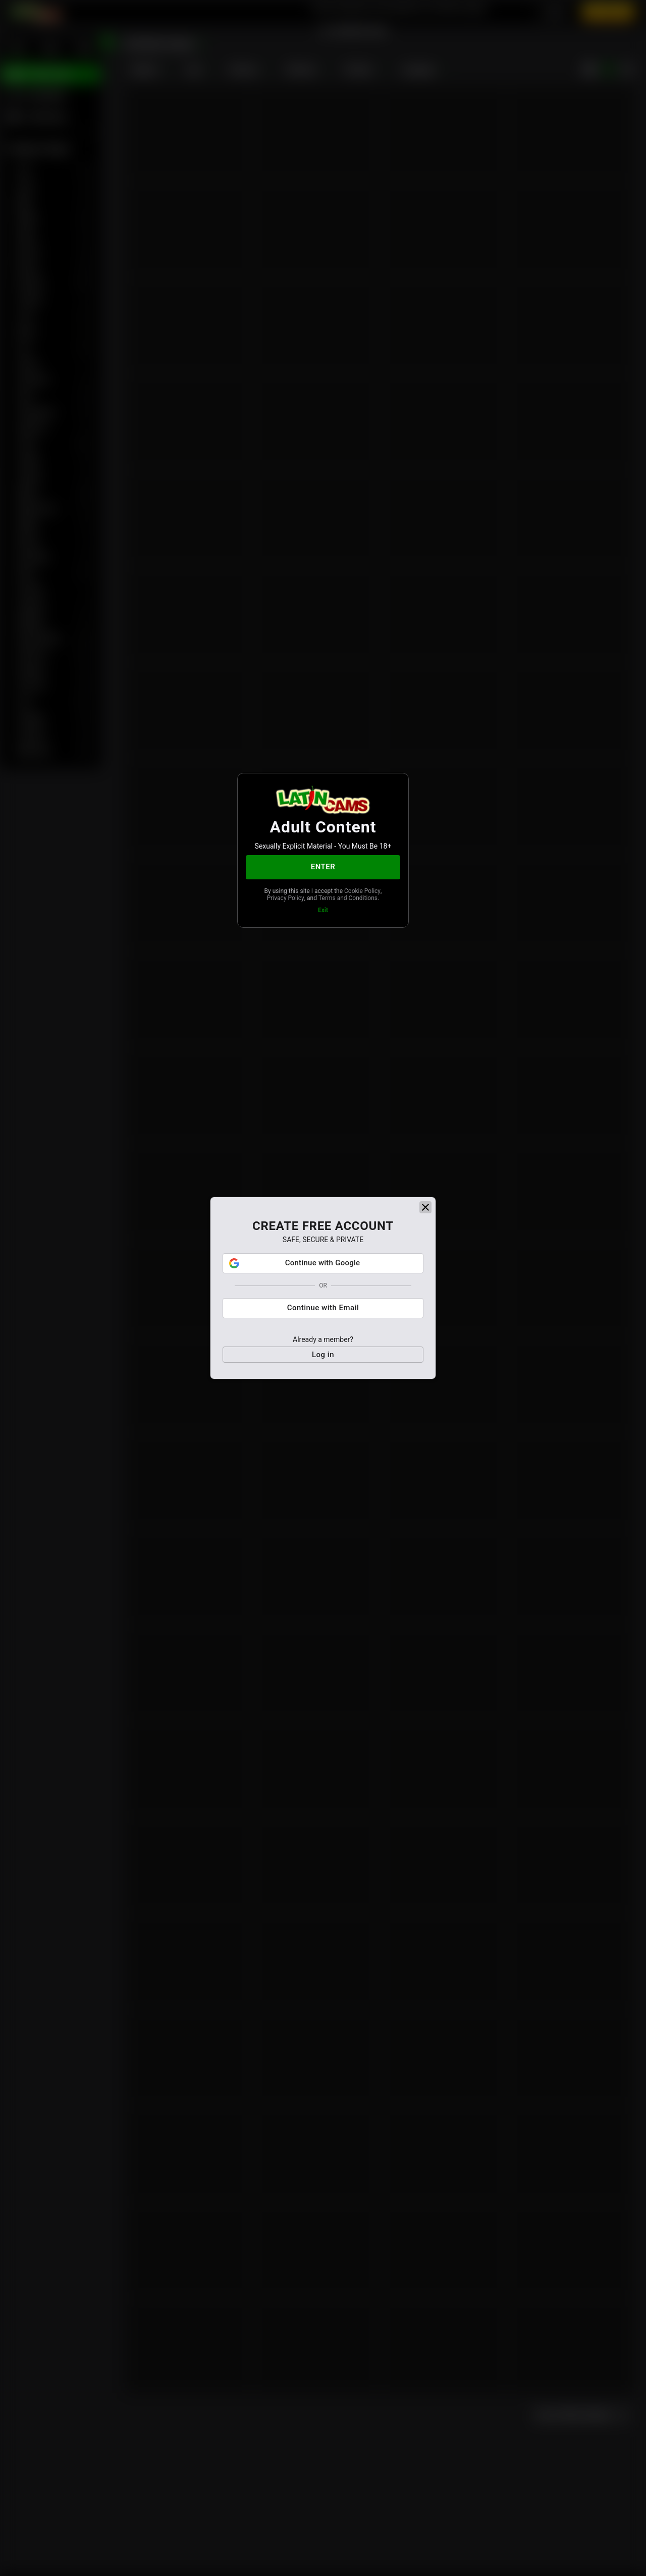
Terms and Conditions (348, 898)
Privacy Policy (285, 898)
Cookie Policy (362, 890)
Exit (323, 910)
